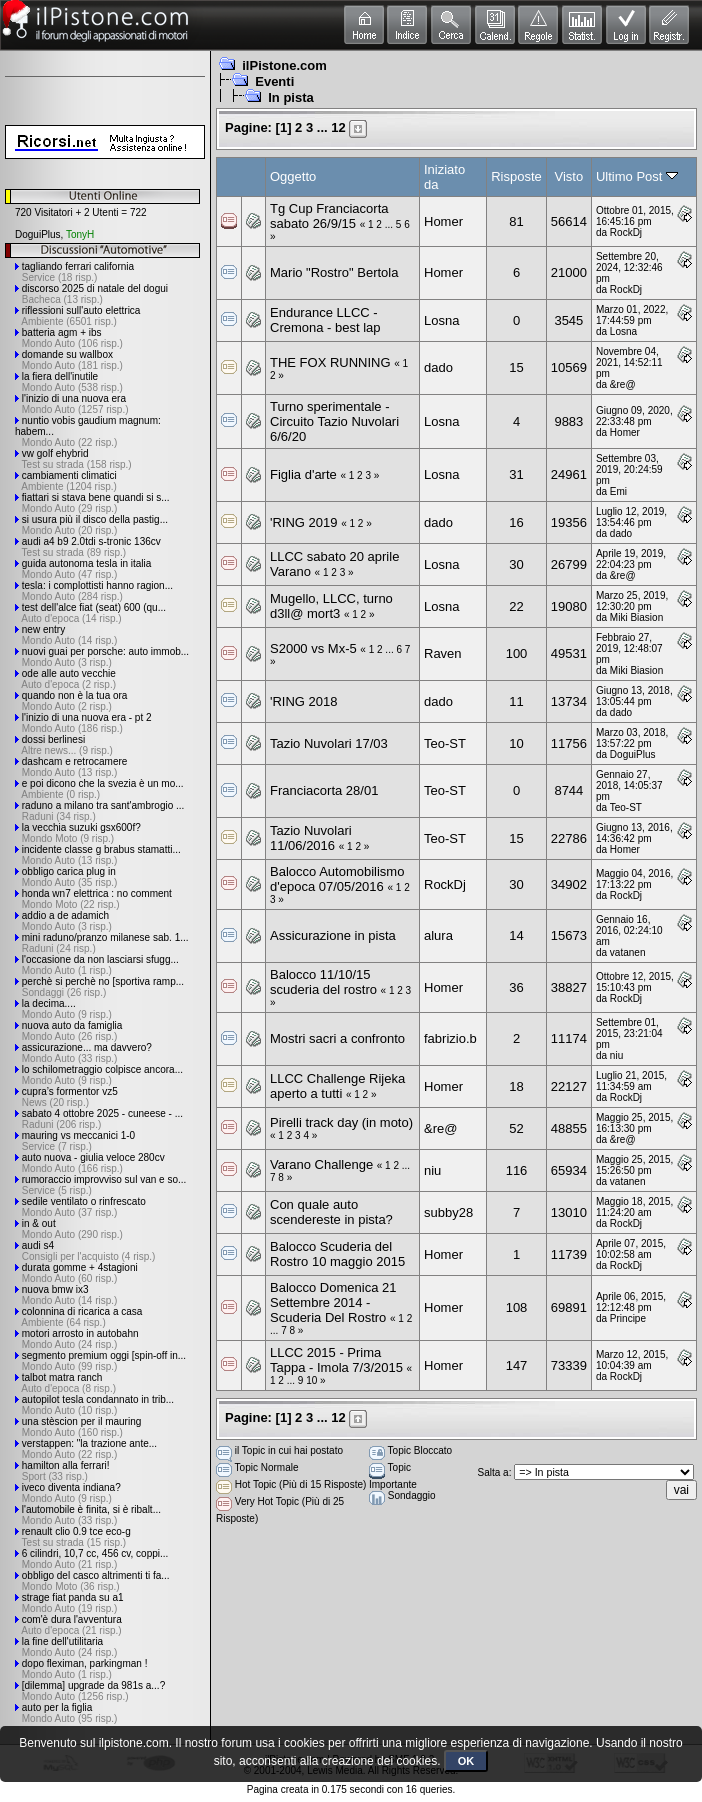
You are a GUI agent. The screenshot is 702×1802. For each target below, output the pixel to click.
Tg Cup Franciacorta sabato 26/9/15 (329, 216)
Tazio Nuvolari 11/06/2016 (311, 838)
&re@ (623, 384)
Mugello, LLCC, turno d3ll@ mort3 (331, 606)
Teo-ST (445, 743)
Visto (569, 176)
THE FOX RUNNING (330, 362)
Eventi (274, 81)
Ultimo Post (637, 176)
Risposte (516, 176)
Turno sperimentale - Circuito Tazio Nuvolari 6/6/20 (334, 421)
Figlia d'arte (303, 474)
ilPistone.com (284, 65)
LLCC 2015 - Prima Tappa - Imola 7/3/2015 (336, 1360)
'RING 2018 (304, 701)
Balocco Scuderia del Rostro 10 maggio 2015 (337, 1254)
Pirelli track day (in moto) (341, 1122)
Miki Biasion (636, 617)
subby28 (448, 1212)
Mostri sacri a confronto (337, 1038)
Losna (441, 320)
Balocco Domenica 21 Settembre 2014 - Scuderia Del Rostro (333, 1302)
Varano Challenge (323, 1164)
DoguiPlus (38, 234)
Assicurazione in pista (333, 935)
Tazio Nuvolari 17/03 (329, 743)
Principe (628, 1318)
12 (338, 127)
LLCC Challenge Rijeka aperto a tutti (337, 1086)
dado (438, 367)
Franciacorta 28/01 (324, 790)
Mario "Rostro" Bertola (334, 272)
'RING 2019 (304, 522)
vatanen (628, 952)
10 (311, 1380)
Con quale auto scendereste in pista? (331, 1212)
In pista (291, 97)
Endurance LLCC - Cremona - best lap (325, 320)
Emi (618, 491)
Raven (443, 653)
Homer (443, 221)
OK (466, 1761)
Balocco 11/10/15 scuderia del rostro (323, 982)
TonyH (80, 234)
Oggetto (293, 176)
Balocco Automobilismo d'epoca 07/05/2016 (337, 879)
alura (438, 935)
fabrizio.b (450, 1038)
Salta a (493, 1472)
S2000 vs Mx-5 (313, 648)
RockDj (626, 232)
